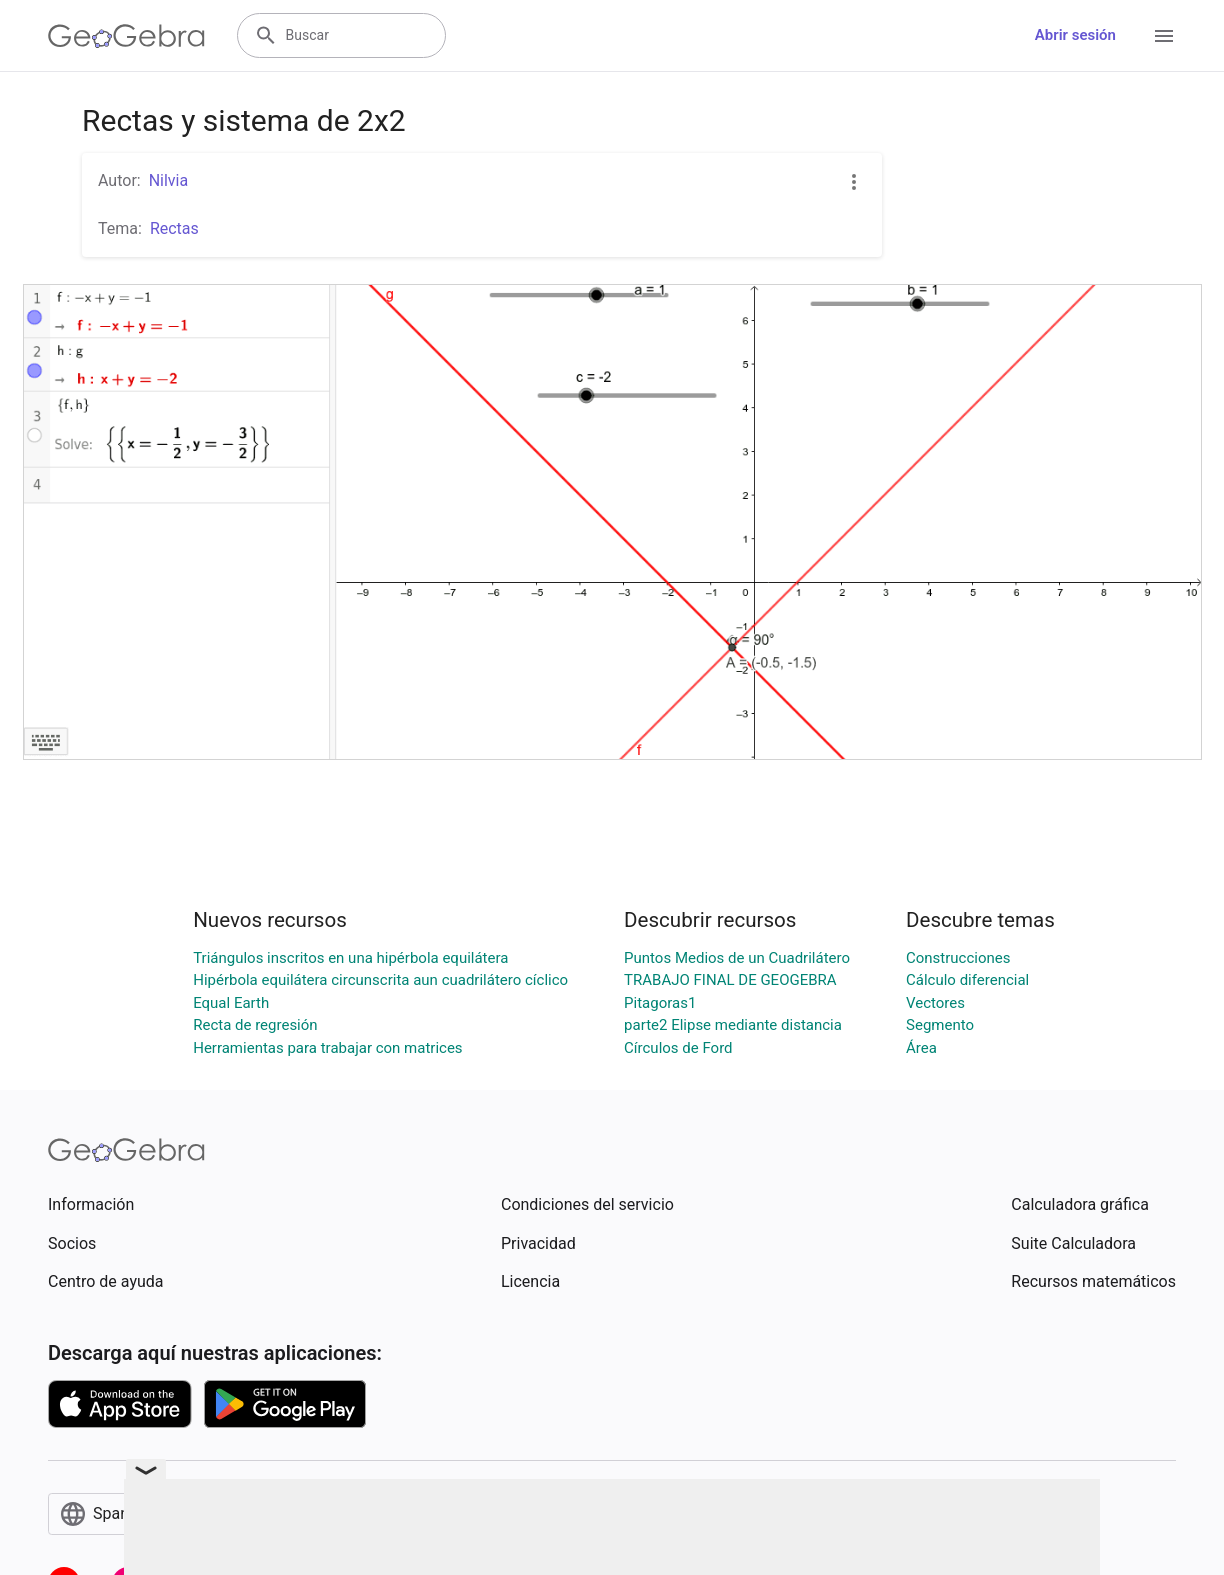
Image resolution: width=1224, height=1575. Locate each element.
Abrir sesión (1075, 35)
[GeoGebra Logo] (126, 36)
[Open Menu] (1164, 36)
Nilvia (169, 180)
